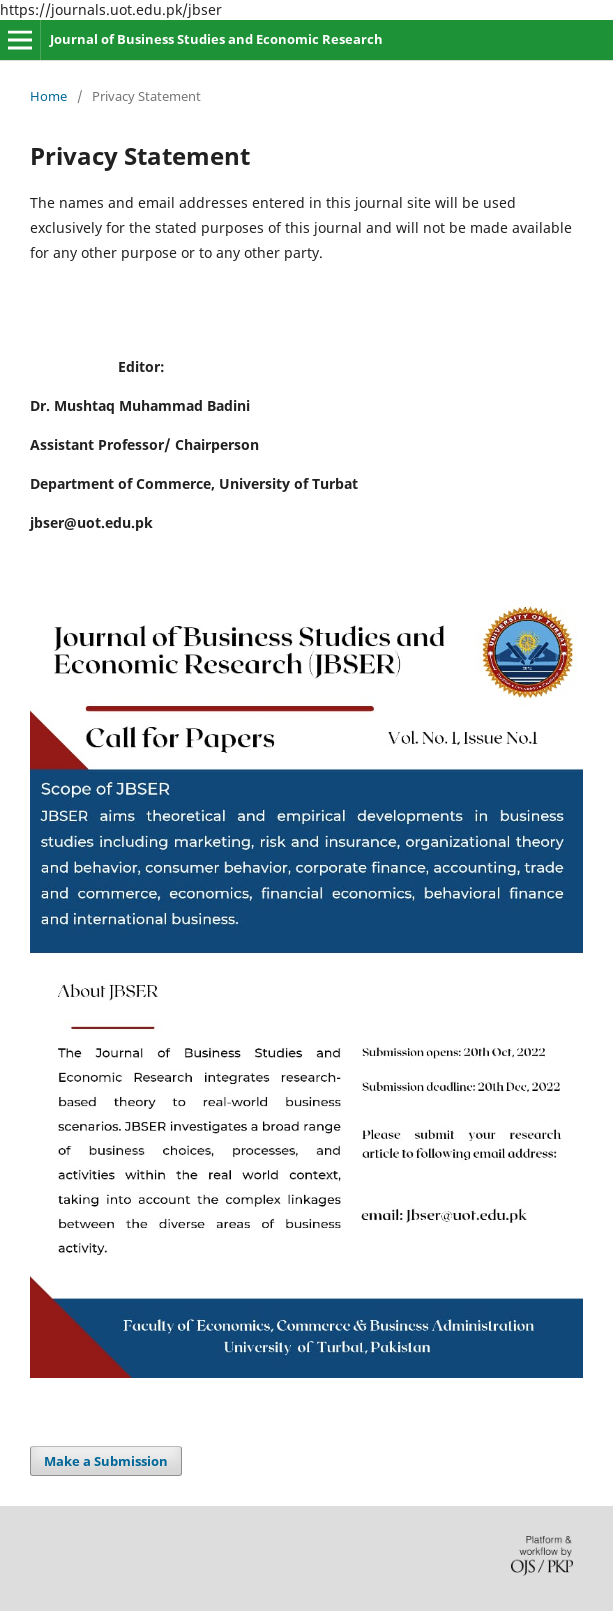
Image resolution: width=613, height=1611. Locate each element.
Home (48, 96)
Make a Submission (106, 1461)
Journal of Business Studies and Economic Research (216, 39)
